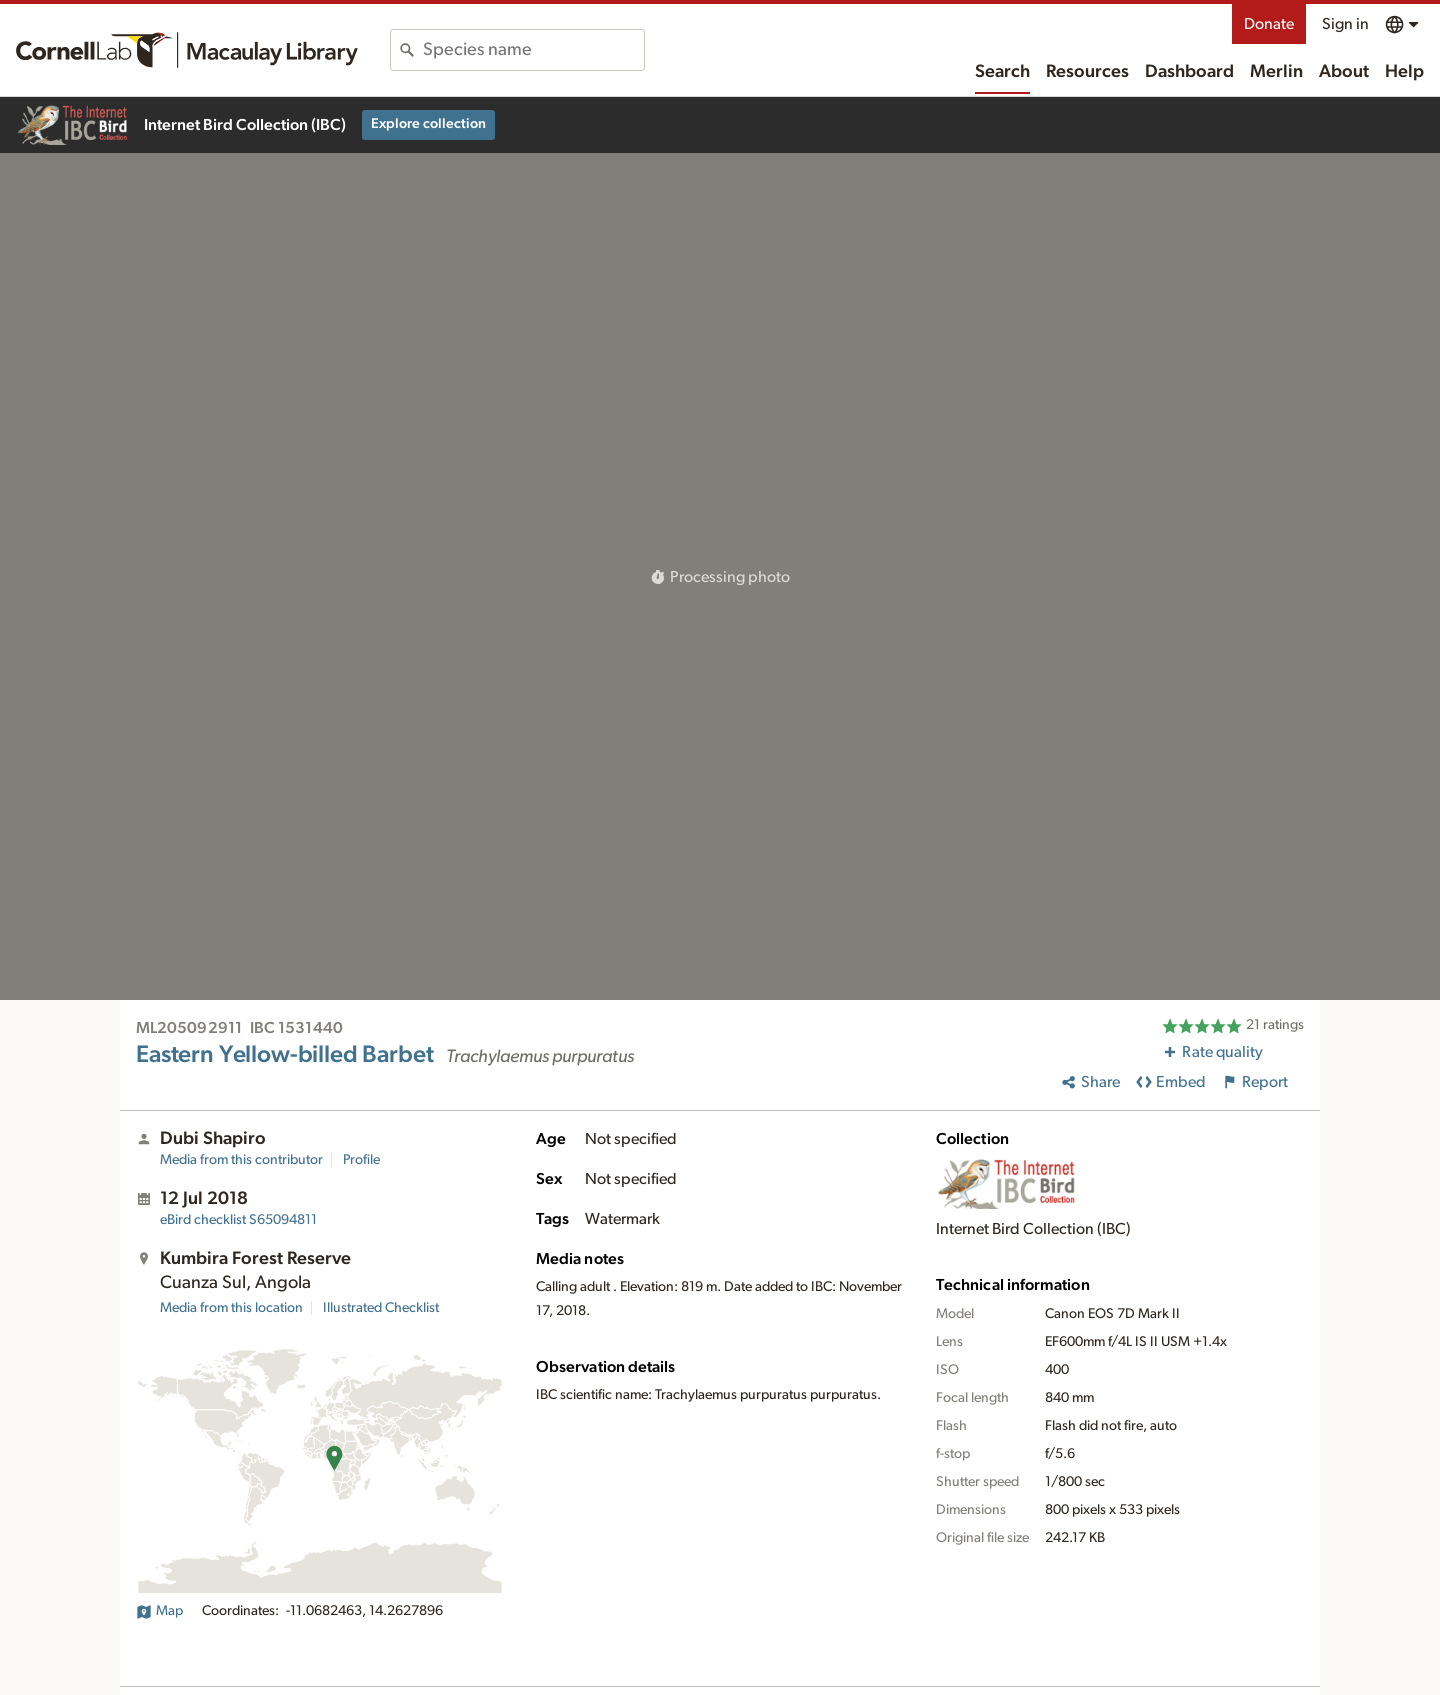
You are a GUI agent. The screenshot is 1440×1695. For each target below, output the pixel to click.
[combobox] (533, 50)
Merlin (1276, 72)
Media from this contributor (241, 1160)
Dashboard (1189, 72)
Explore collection (428, 124)
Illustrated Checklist (381, 1308)
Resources (1087, 72)
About (1344, 72)
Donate (1269, 24)
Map (159, 1611)
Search (1002, 72)
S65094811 (238, 1220)
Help (1404, 72)
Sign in (1345, 24)
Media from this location (231, 1308)
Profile (361, 1160)
